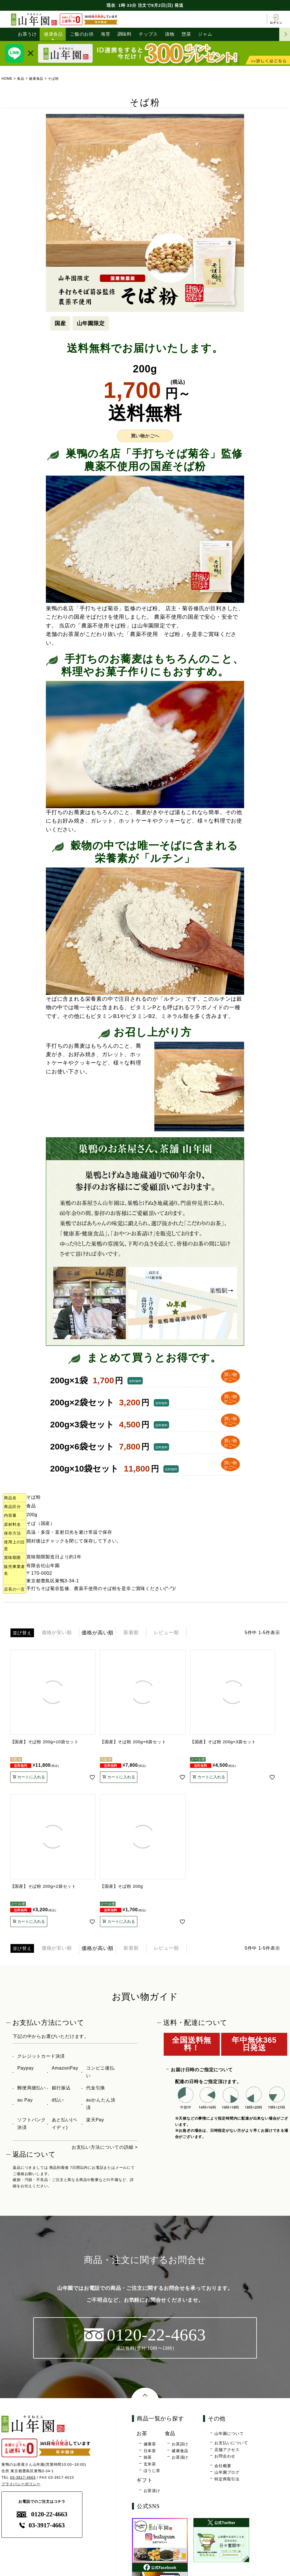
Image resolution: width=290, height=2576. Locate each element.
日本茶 (150, 2450)
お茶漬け (180, 2457)
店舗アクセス (227, 2449)
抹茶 (148, 2457)
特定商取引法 (227, 2479)
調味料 (125, 34)
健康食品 (53, 34)
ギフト (145, 2480)
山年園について (229, 2433)
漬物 (169, 34)
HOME (6, 79)
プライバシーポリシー (20, 2484)
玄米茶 (150, 2464)
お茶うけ (27, 34)
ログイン (276, 19)
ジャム (205, 34)
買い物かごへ (145, 435)
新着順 (134, 1633)
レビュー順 (171, 1633)
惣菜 (186, 34)
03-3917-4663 (23, 2477)
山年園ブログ (227, 2472)
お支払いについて (231, 2443)
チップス (148, 34)
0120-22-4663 (42, 2514)
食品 (20, 79)
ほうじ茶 (152, 2471)
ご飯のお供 (82, 34)
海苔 (105, 34)
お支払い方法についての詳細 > (105, 2147)
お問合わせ (224, 2456)
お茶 (142, 2433)
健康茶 (150, 2444)
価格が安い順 (58, 1633)
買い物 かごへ (230, 1377)
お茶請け (180, 2444)
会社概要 (222, 2465)
